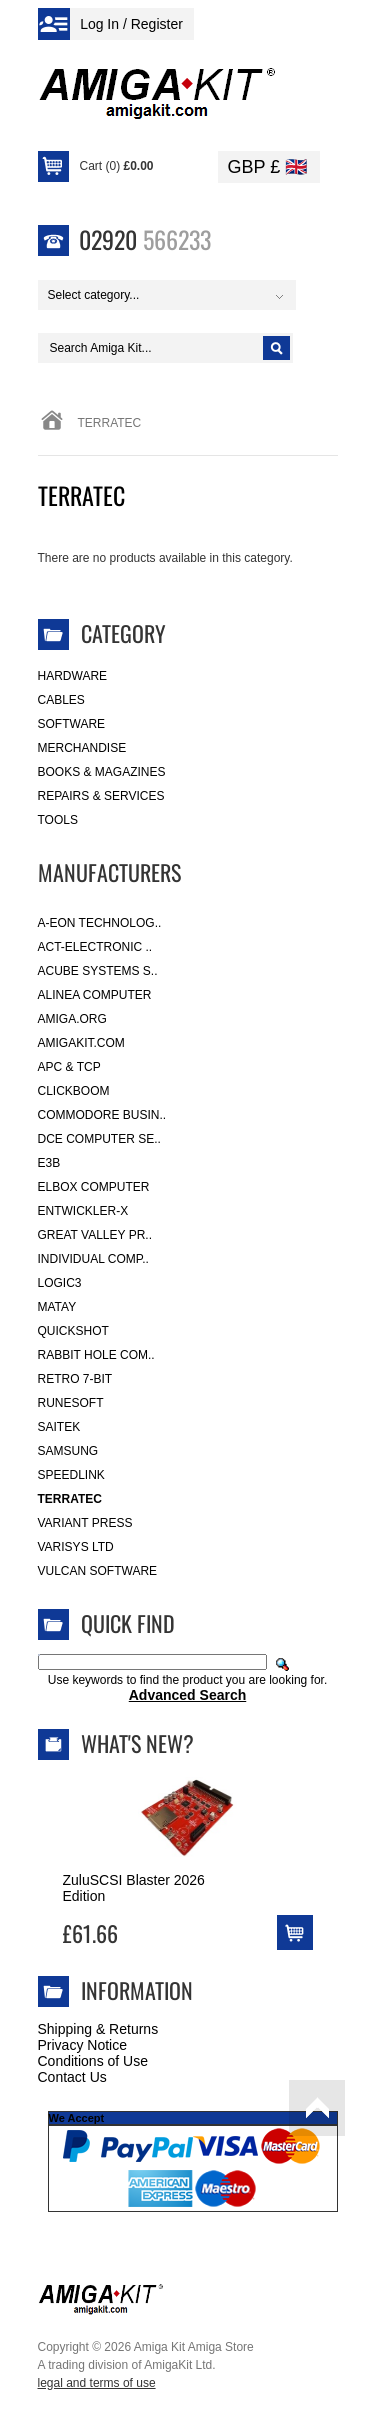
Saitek (59, 1427)
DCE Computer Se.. (99, 1139)
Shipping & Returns (98, 2029)
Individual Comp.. (93, 1259)
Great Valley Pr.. (95, 1235)
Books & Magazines (102, 772)
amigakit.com (81, 1043)
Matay (57, 1307)
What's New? (137, 1743)
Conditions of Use (93, 2061)
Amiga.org (72, 1019)
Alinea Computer (95, 995)
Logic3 (60, 1283)
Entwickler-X (83, 1211)
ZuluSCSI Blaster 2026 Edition (134, 1888)
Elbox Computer (94, 1187)
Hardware (73, 676)
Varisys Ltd (76, 1547)
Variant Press (85, 1523)
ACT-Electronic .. (95, 947)
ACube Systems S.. (98, 971)
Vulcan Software (98, 1571)
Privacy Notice (82, 2045)
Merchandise (82, 748)
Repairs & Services (101, 796)
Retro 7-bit (75, 1379)
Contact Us (72, 2077)
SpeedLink (71, 1475)
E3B (49, 1163)
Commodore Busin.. (102, 1115)
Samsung (68, 1451)
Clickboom (74, 1091)
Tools (58, 820)
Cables (61, 700)
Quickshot (73, 1331)
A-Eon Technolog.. (100, 923)
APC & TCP (69, 1067)
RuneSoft (71, 1403)
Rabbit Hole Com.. (96, 1355)
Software (72, 724)
